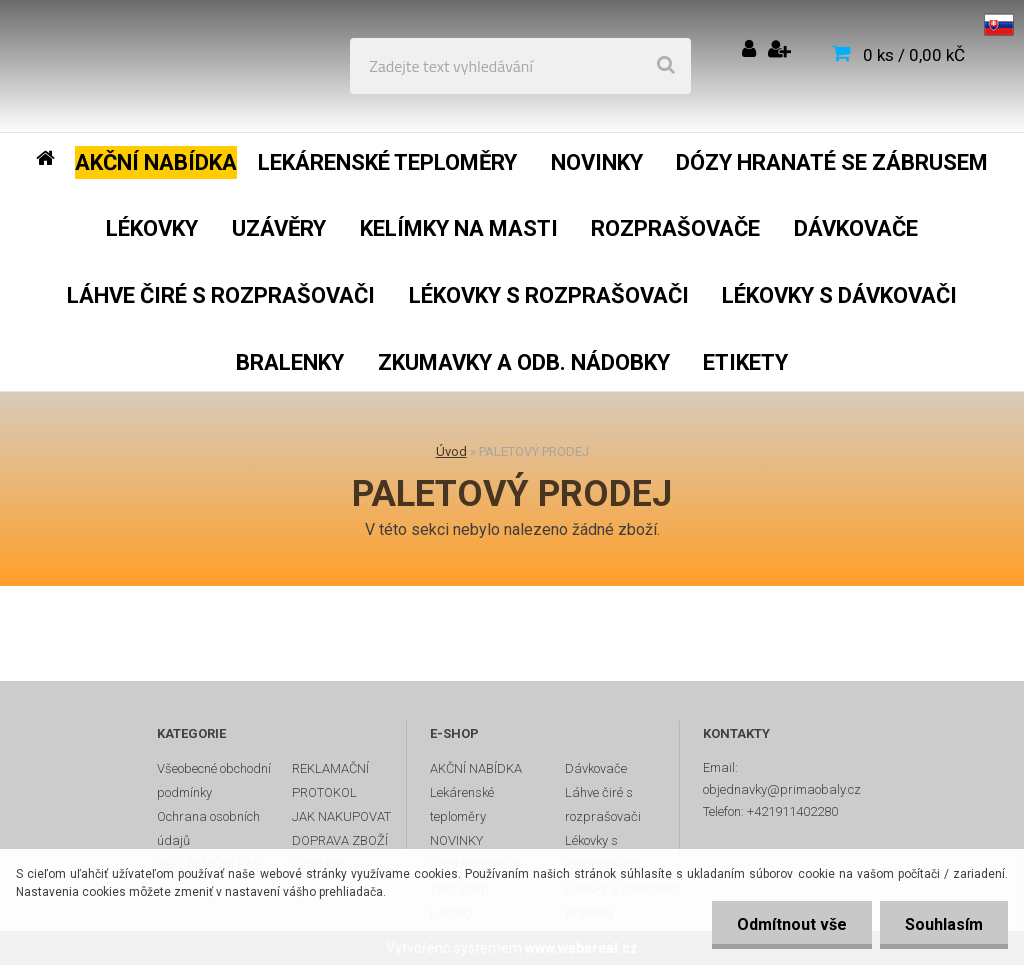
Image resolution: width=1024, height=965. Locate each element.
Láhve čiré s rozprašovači (603, 804)
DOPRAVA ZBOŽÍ (340, 840)
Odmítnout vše (792, 924)
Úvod (451, 451)
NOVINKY (456, 840)
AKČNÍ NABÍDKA (476, 768)
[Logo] (161, 66)
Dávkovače (596, 768)
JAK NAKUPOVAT (341, 816)
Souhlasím (944, 924)
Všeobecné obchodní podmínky (214, 780)
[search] (666, 66)
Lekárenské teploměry (462, 804)
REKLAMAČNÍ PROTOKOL (330, 780)
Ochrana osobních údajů (208, 828)
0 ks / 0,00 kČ (914, 55)
